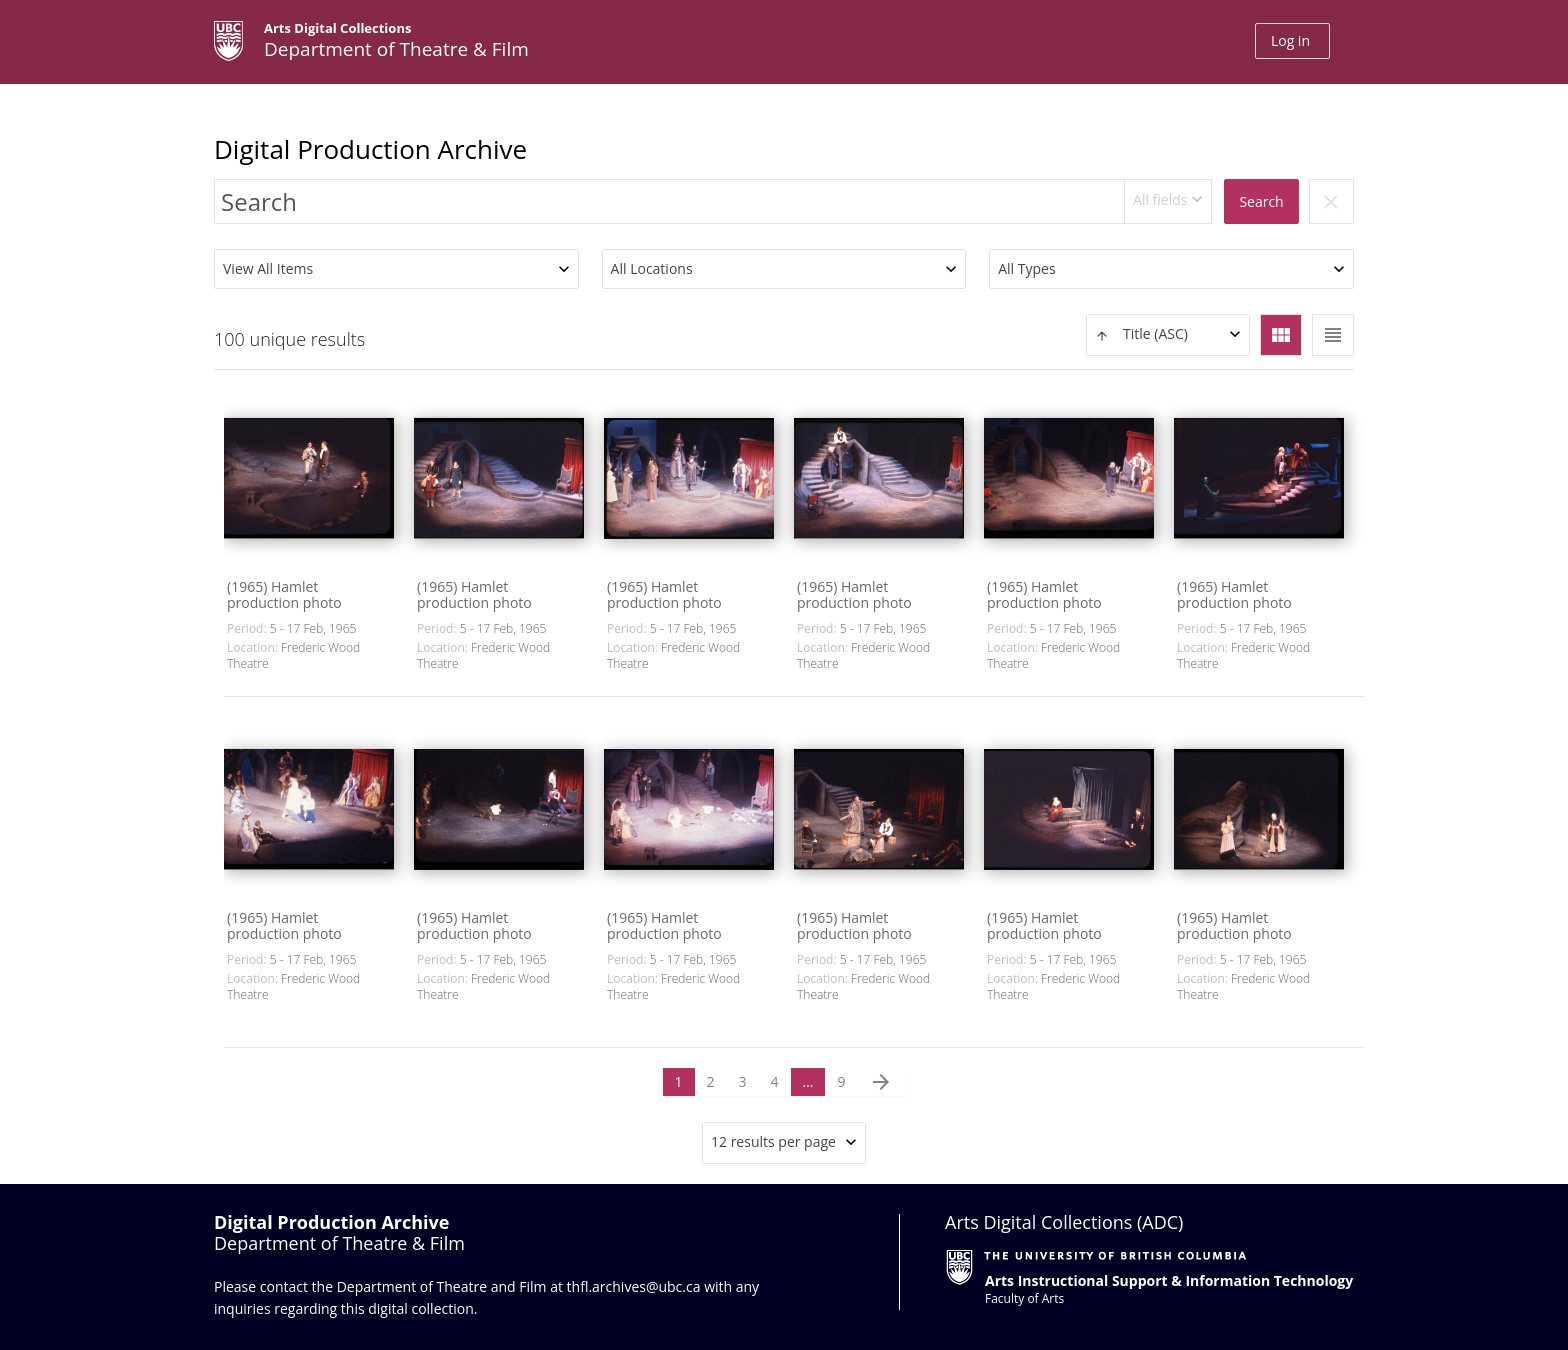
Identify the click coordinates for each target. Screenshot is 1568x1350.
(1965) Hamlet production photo (284, 594)
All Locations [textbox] (652, 268)
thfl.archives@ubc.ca (634, 1286)
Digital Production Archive (370, 149)
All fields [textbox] (1160, 199)
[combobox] (1168, 201)
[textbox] (1168, 334)
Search (1261, 201)
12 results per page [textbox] (773, 1141)
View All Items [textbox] (268, 268)
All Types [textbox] (1026, 268)
